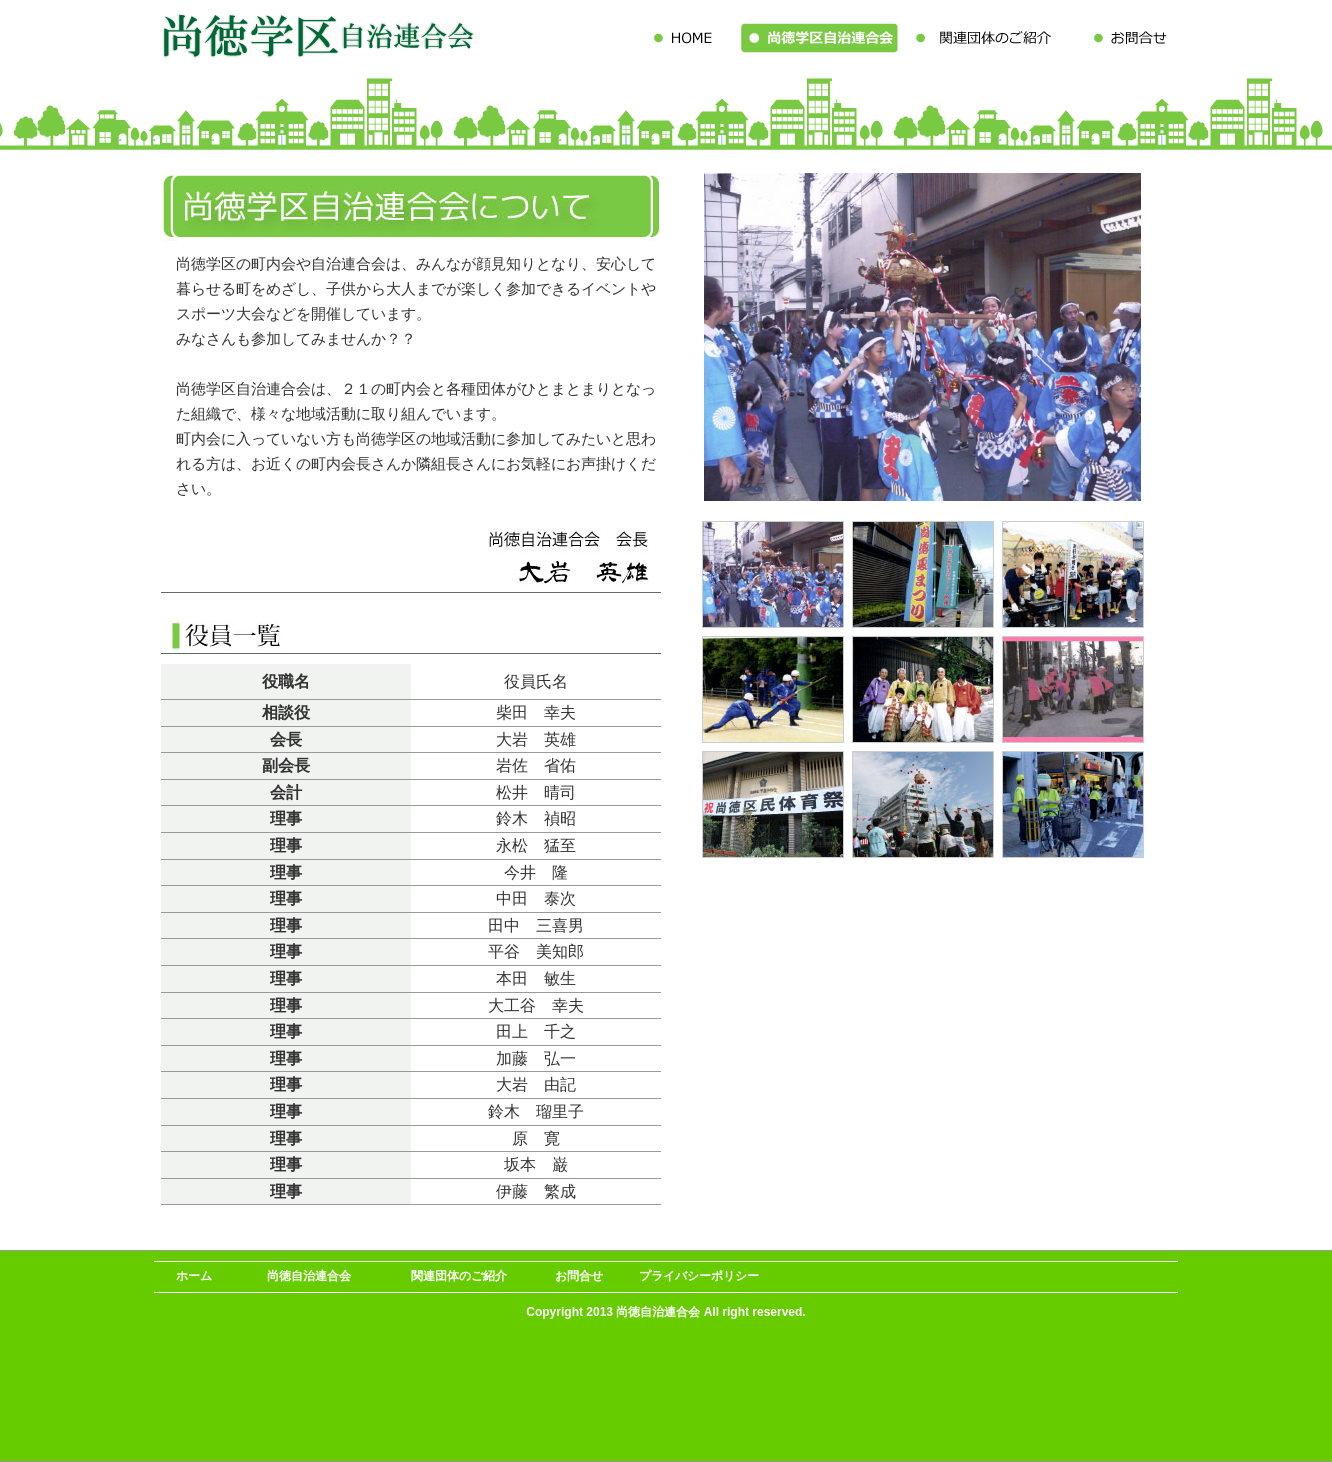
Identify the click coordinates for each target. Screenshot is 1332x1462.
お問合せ (579, 1276)
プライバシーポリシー (699, 1276)
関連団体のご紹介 (459, 1276)
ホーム (194, 1276)
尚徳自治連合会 (309, 1276)
